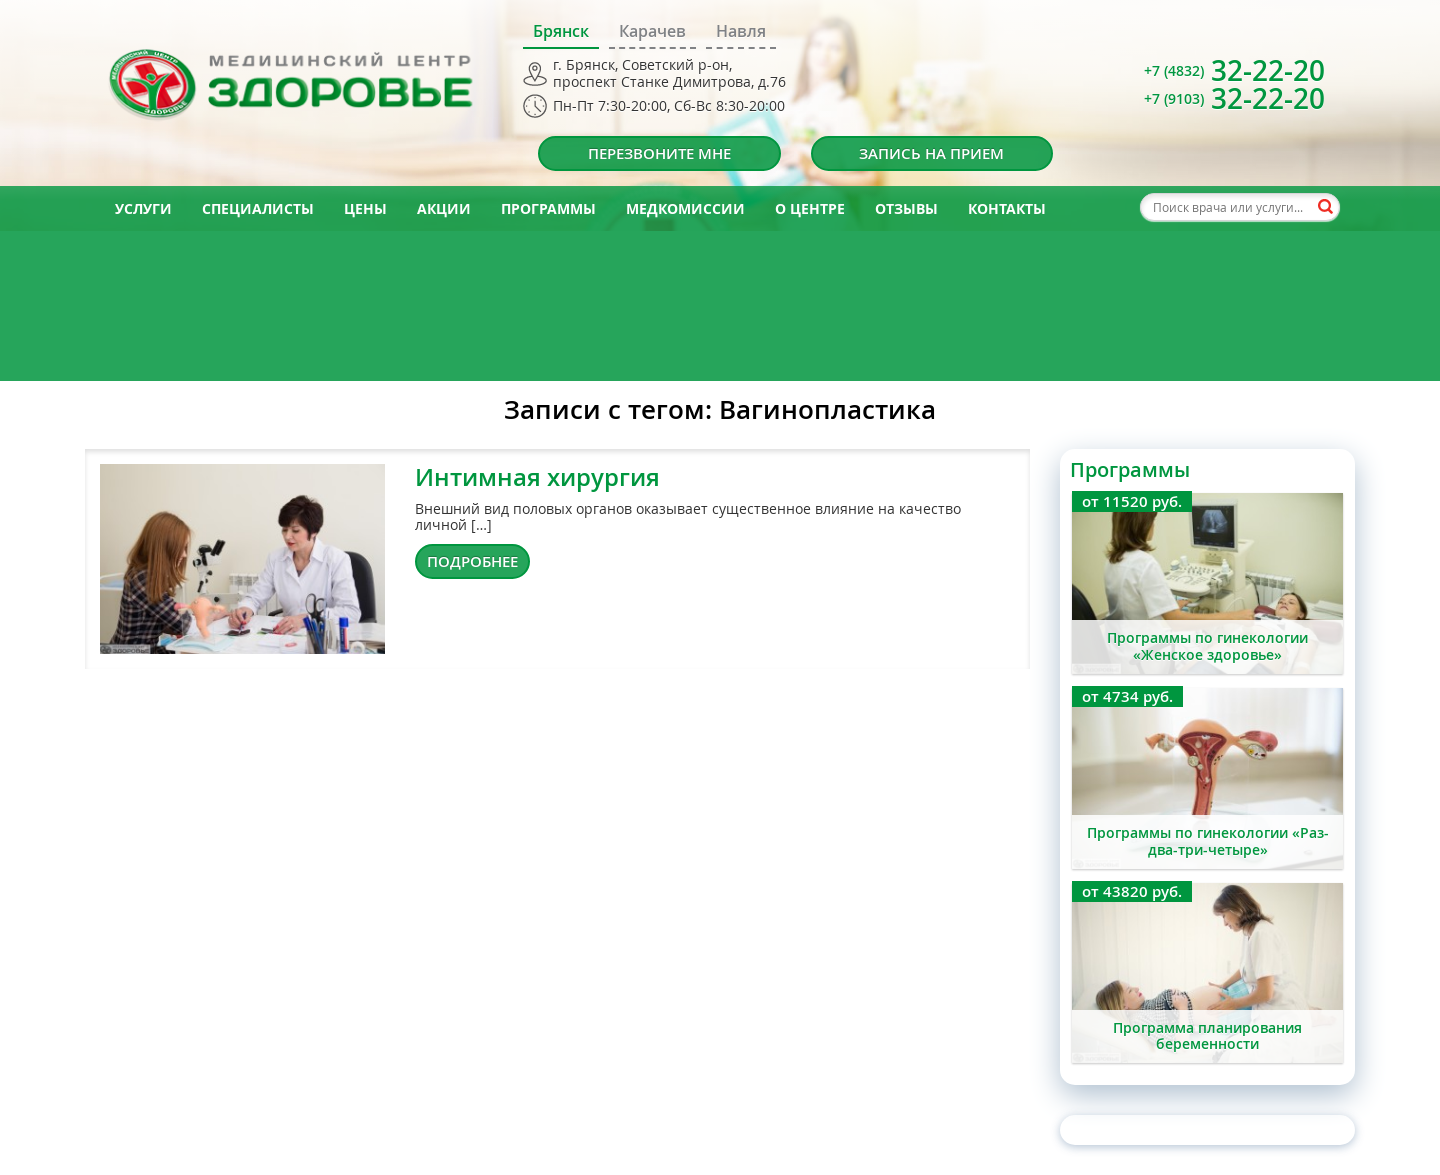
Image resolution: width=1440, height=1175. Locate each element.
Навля (741, 31)
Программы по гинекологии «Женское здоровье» (1207, 646)
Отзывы (906, 208)
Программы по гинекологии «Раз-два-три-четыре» (1208, 841)
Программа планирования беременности (1207, 1036)
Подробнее (472, 561)
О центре (810, 208)
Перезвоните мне (659, 153)
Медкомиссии (685, 208)
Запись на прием (931, 153)
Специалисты (258, 208)
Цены (365, 208)
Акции (444, 208)
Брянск (561, 31)
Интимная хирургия (537, 477)
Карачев (652, 31)
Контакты (1007, 208)
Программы (548, 208)
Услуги (143, 208)
